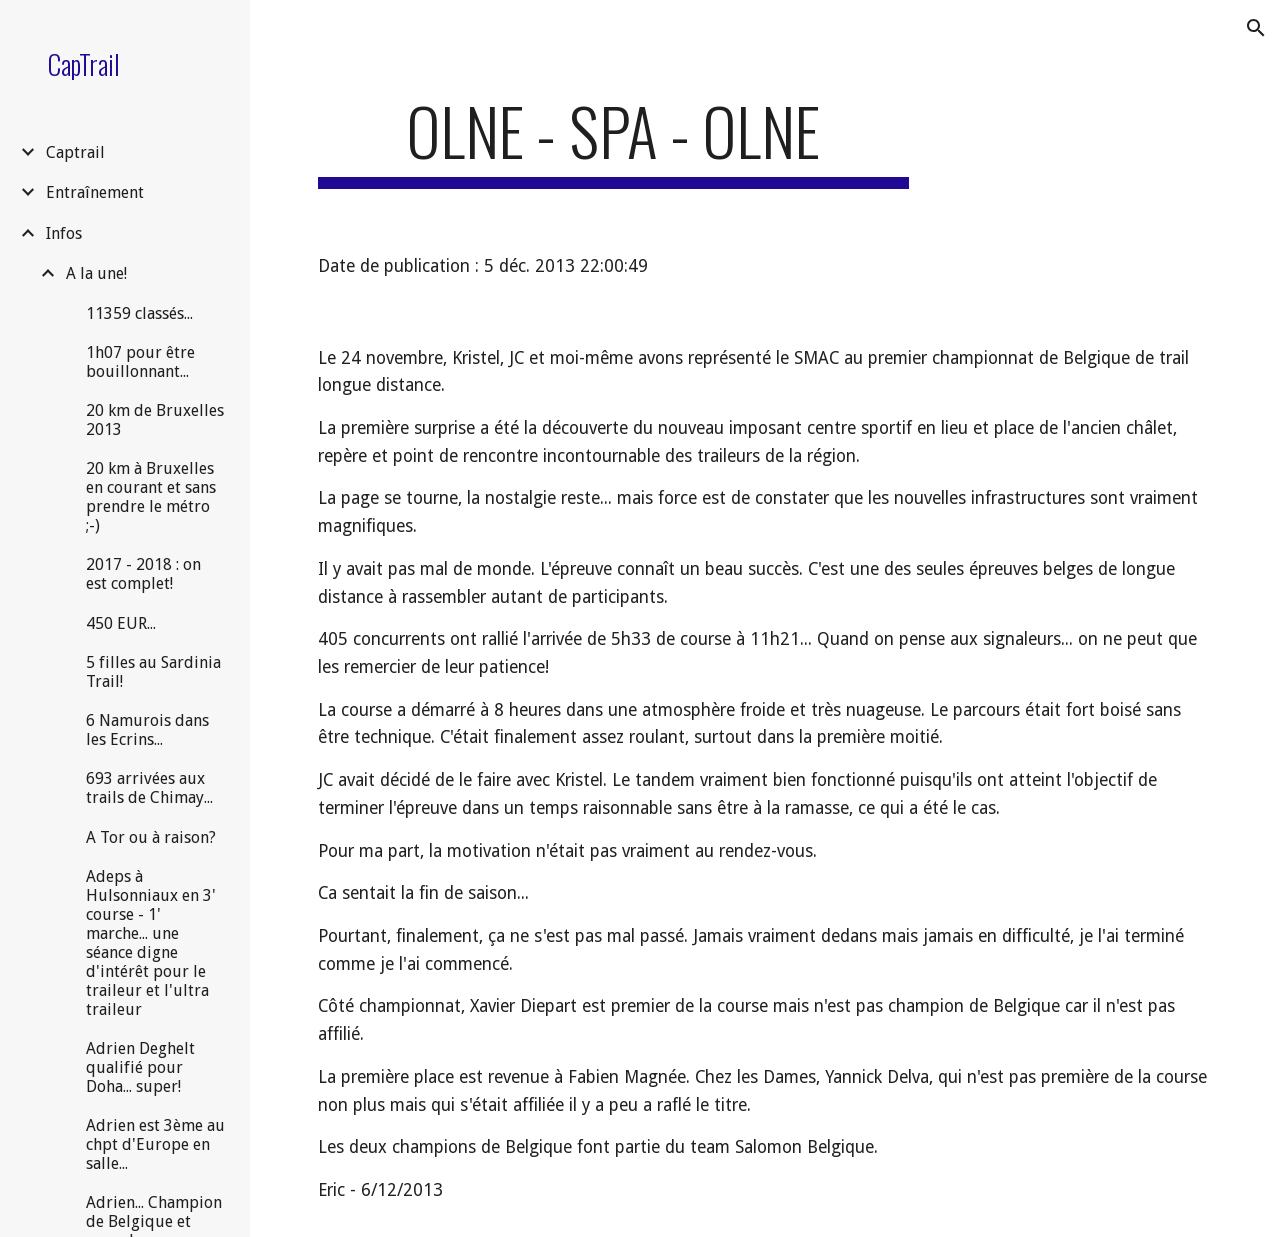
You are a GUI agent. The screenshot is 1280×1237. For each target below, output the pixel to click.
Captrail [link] (75, 152)
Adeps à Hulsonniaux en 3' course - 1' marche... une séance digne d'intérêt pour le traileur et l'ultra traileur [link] (151, 943)
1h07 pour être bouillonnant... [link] (140, 362)
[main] (613, 140)
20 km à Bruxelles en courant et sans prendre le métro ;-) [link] (151, 497)
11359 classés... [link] (139, 313)
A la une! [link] (96, 273)
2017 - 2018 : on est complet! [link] (143, 574)
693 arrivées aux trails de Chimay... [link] (149, 788)
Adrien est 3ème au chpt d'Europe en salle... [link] (155, 1144)
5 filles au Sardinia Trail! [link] (153, 672)
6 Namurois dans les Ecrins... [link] (147, 730)
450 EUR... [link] (121, 623)
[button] (1256, 28)
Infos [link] (64, 233)
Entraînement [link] (95, 192)
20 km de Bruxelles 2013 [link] (155, 420)
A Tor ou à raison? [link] (151, 837)
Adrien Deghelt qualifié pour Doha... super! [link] (140, 1067)
